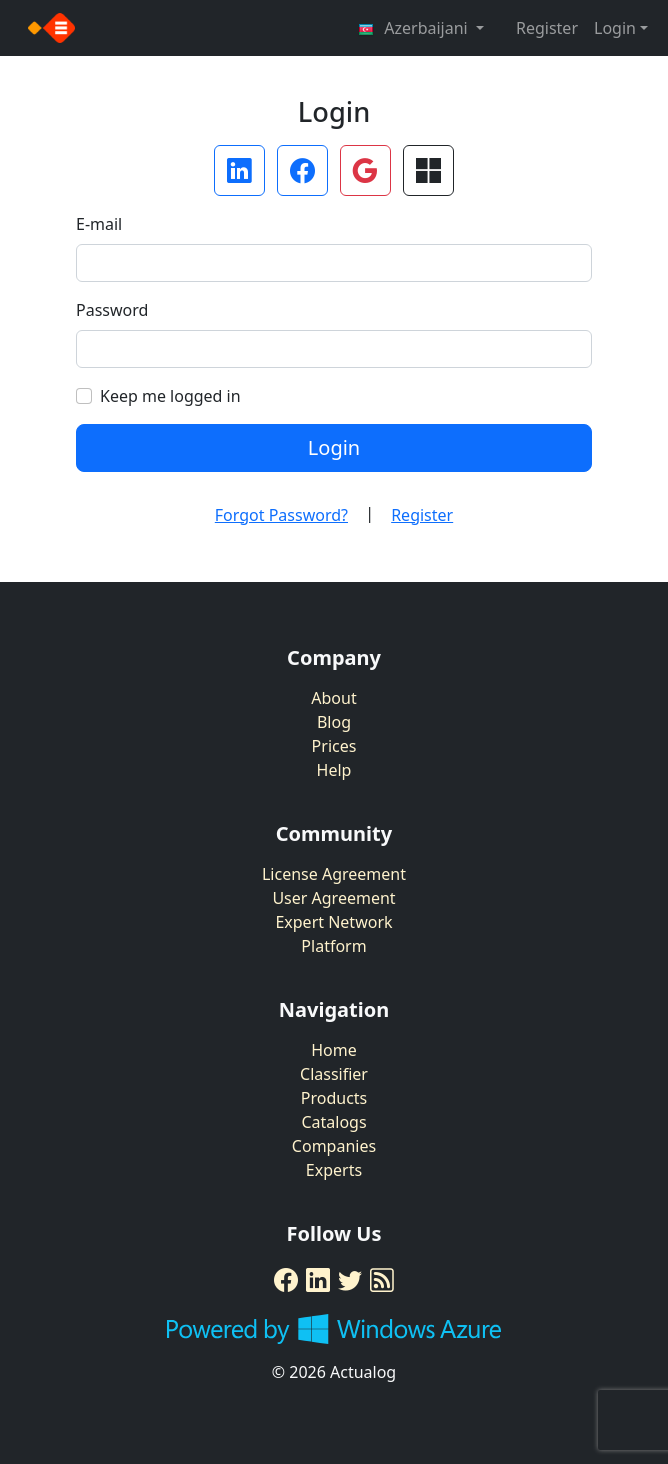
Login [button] (615, 28)
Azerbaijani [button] (415, 28)
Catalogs (333, 1122)
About (333, 698)
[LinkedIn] (318, 1280)
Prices (334, 746)
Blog (334, 722)
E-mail (99, 224)
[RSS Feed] (382, 1280)
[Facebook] (286, 1280)
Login (334, 447)
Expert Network (333, 922)
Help (334, 770)
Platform (333, 946)
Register (547, 28)
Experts (334, 1170)
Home (334, 1050)
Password (112, 310)
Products (334, 1098)
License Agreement (334, 874)
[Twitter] (350, 1280)
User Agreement (333, 898)
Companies (334, 1146)
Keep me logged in (170, 396)
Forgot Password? (281, 515)
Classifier (334, 1074)
